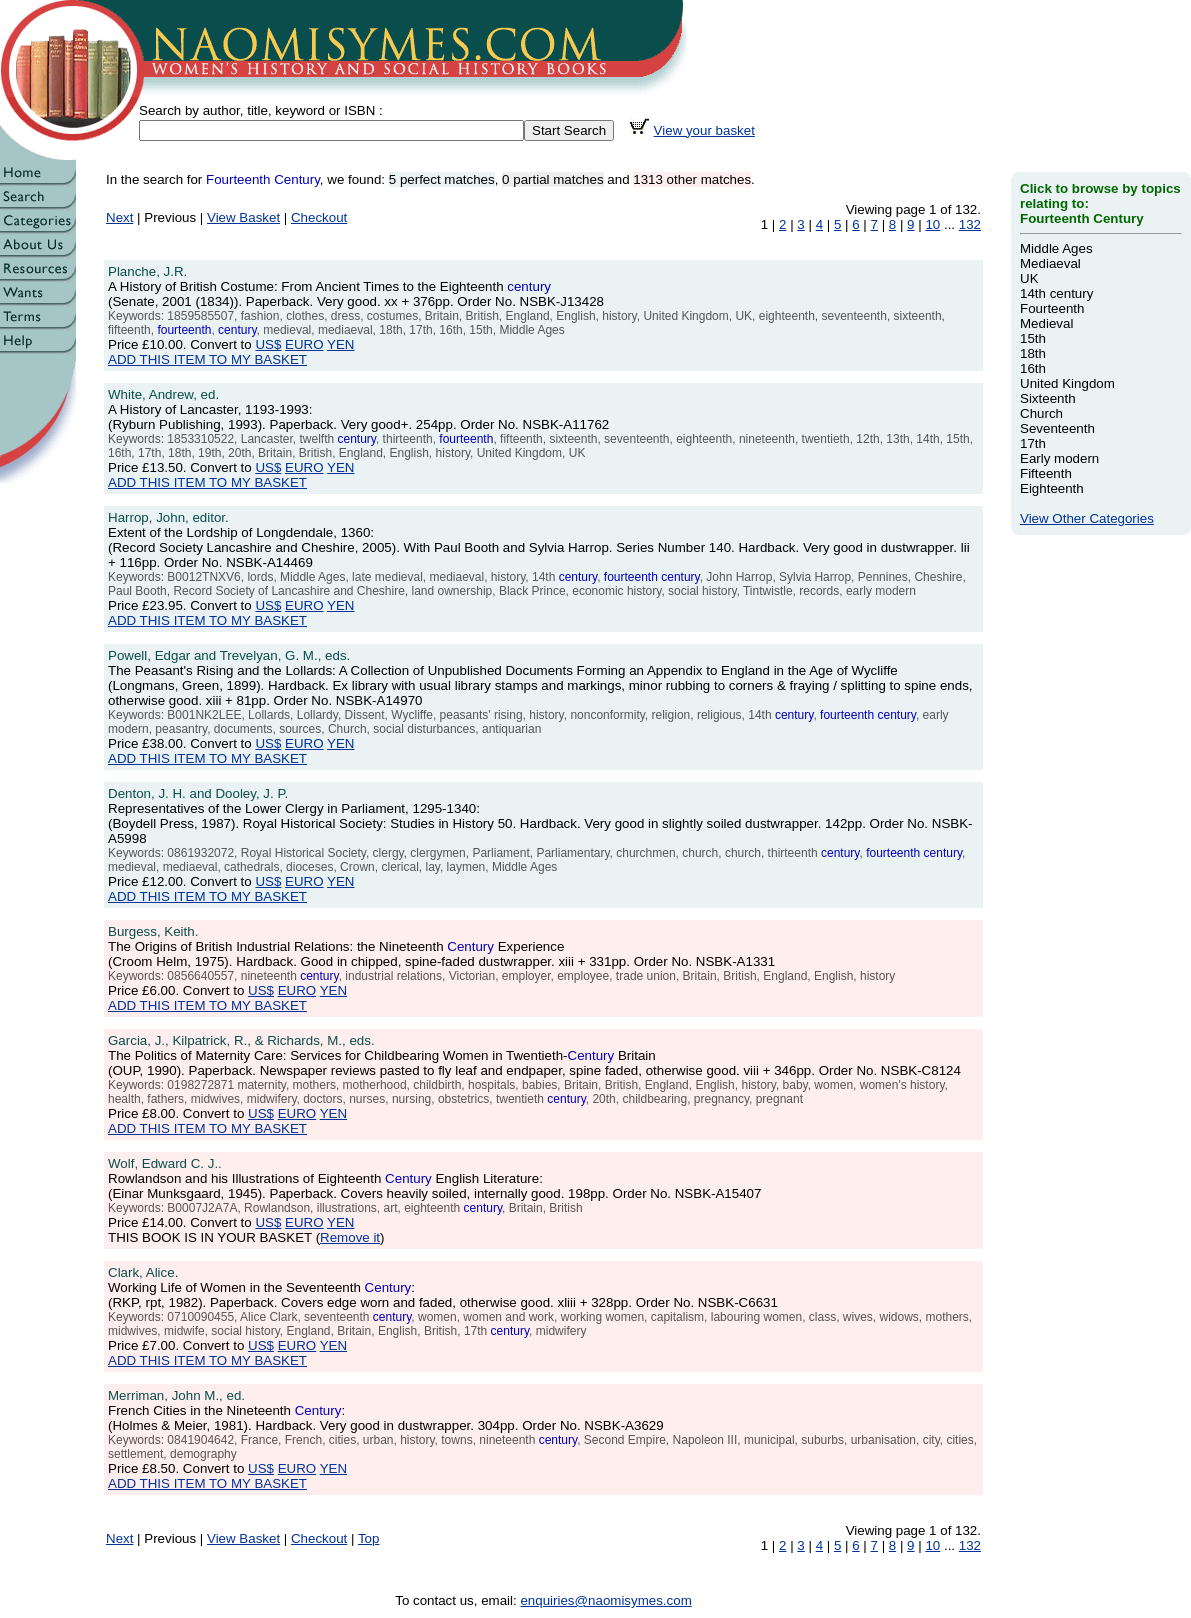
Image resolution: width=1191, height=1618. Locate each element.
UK (1029, 278)
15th (1033, 338)
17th (1033, 443)
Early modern (1059, 458)
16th (1033, 368)
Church (1041, 413)
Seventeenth (1057, 428)
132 (970, 224)
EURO (304, 344)
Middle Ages (1056, 248)
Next (119, 217)
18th (1033, 353)
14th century (1056, 293)
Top (369, 1538)
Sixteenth (1048, 398)
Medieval (1046, 323)
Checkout (319, 217)
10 (932, 224)
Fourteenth (1052, 308)
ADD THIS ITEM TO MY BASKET (207, 359)
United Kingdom (1067, 383)
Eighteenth (1052, 488)
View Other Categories (1087, 518)
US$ (268, 344)
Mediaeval (1050, 263)
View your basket (704, 130)
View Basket (243, 217)
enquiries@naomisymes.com (605, 1600)
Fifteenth (1046, 473)
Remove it (350, 1237)
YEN (340, 344)
